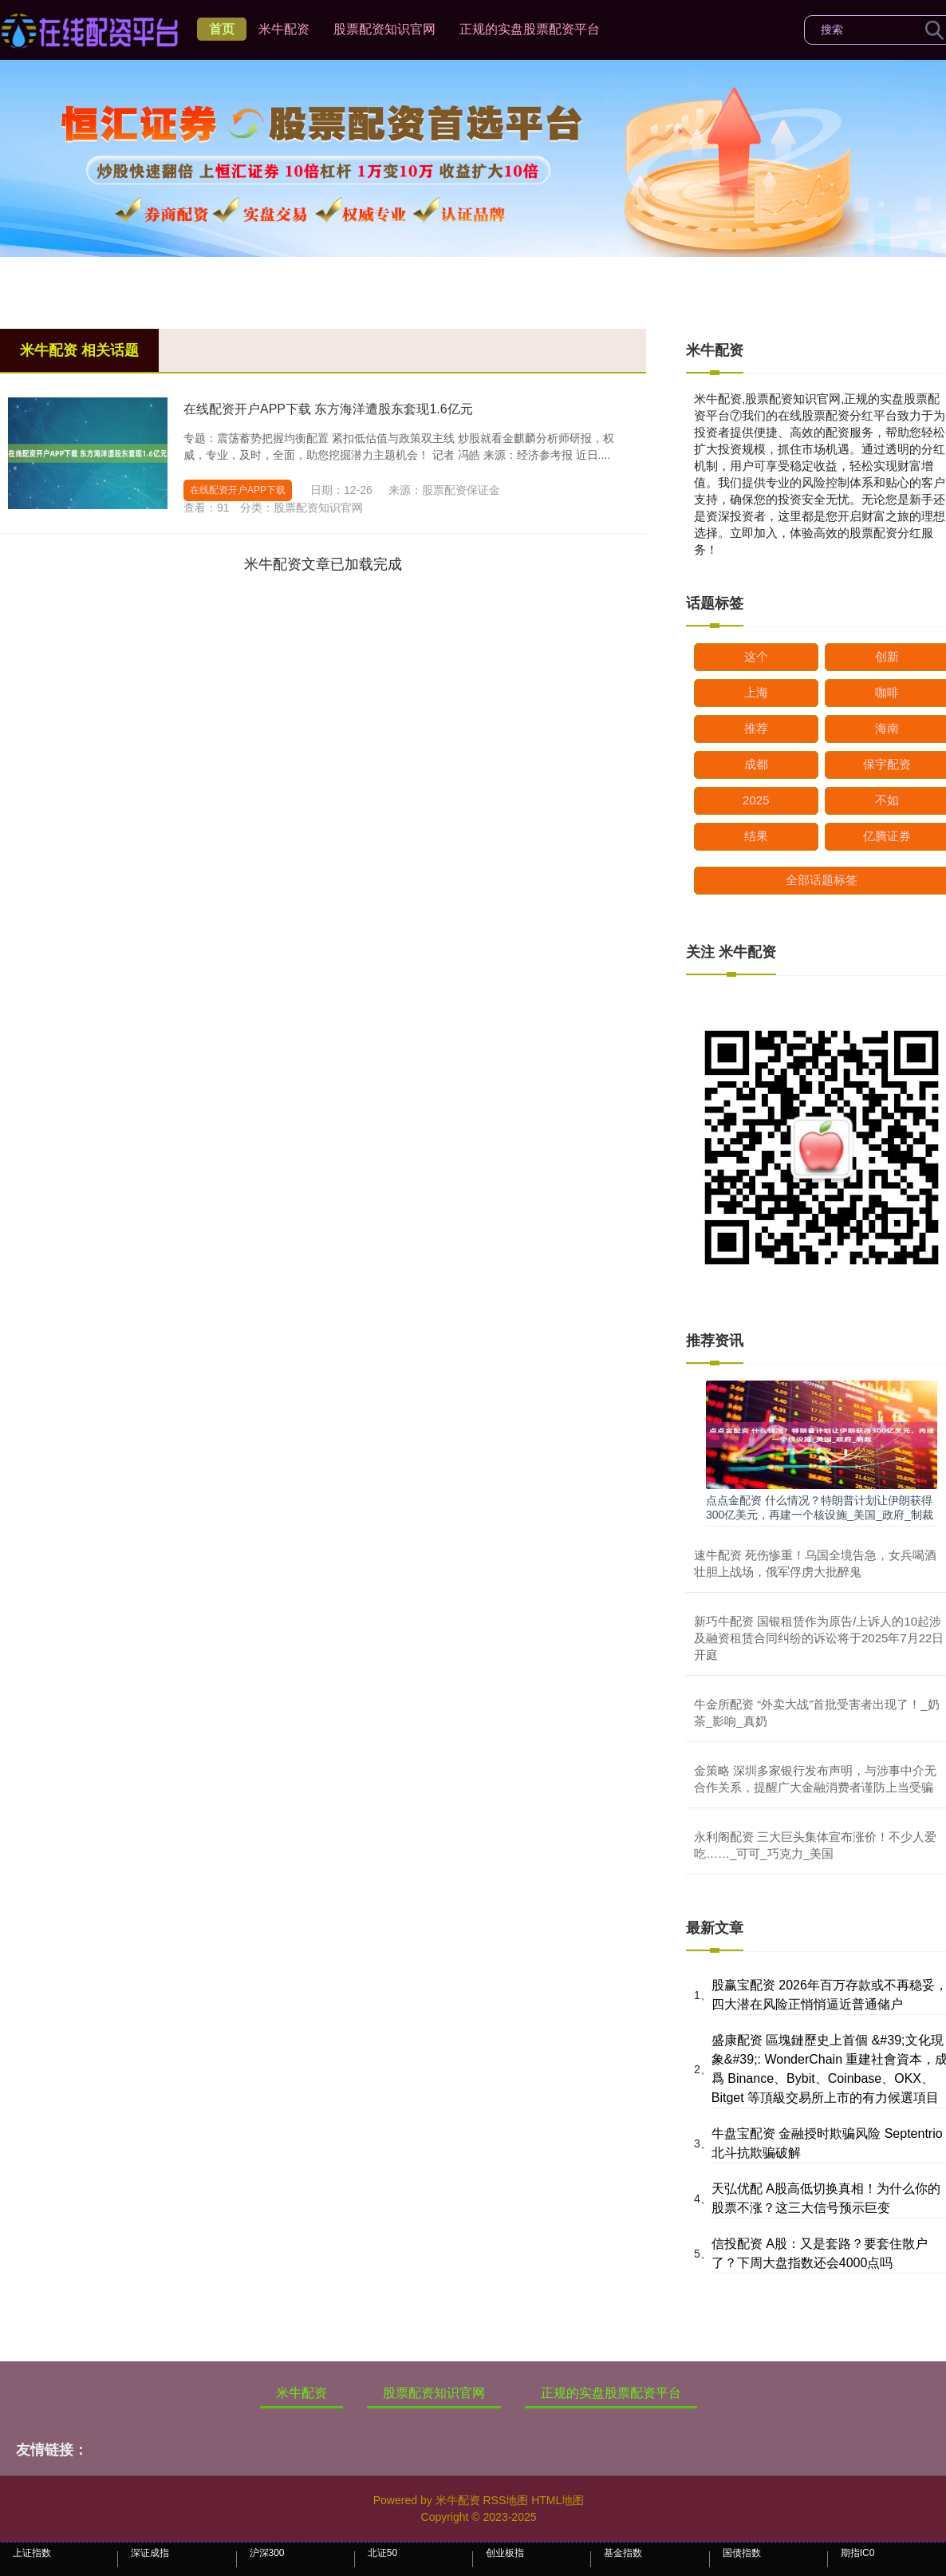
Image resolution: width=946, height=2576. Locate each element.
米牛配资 (283, 29)
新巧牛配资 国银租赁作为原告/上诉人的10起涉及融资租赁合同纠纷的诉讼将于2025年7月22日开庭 (819, 1637)
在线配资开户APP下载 (238, 490)
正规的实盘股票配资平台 (529, 29)
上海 (756, 692)
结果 (756, 836)
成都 (756, 764)
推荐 (756, 728)
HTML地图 (557, 2500)
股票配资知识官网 (384, 29)
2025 (756, 800)
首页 (222, 29)
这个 (756, 656)
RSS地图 (505, 2500)
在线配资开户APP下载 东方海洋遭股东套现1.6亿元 (328, 409)
